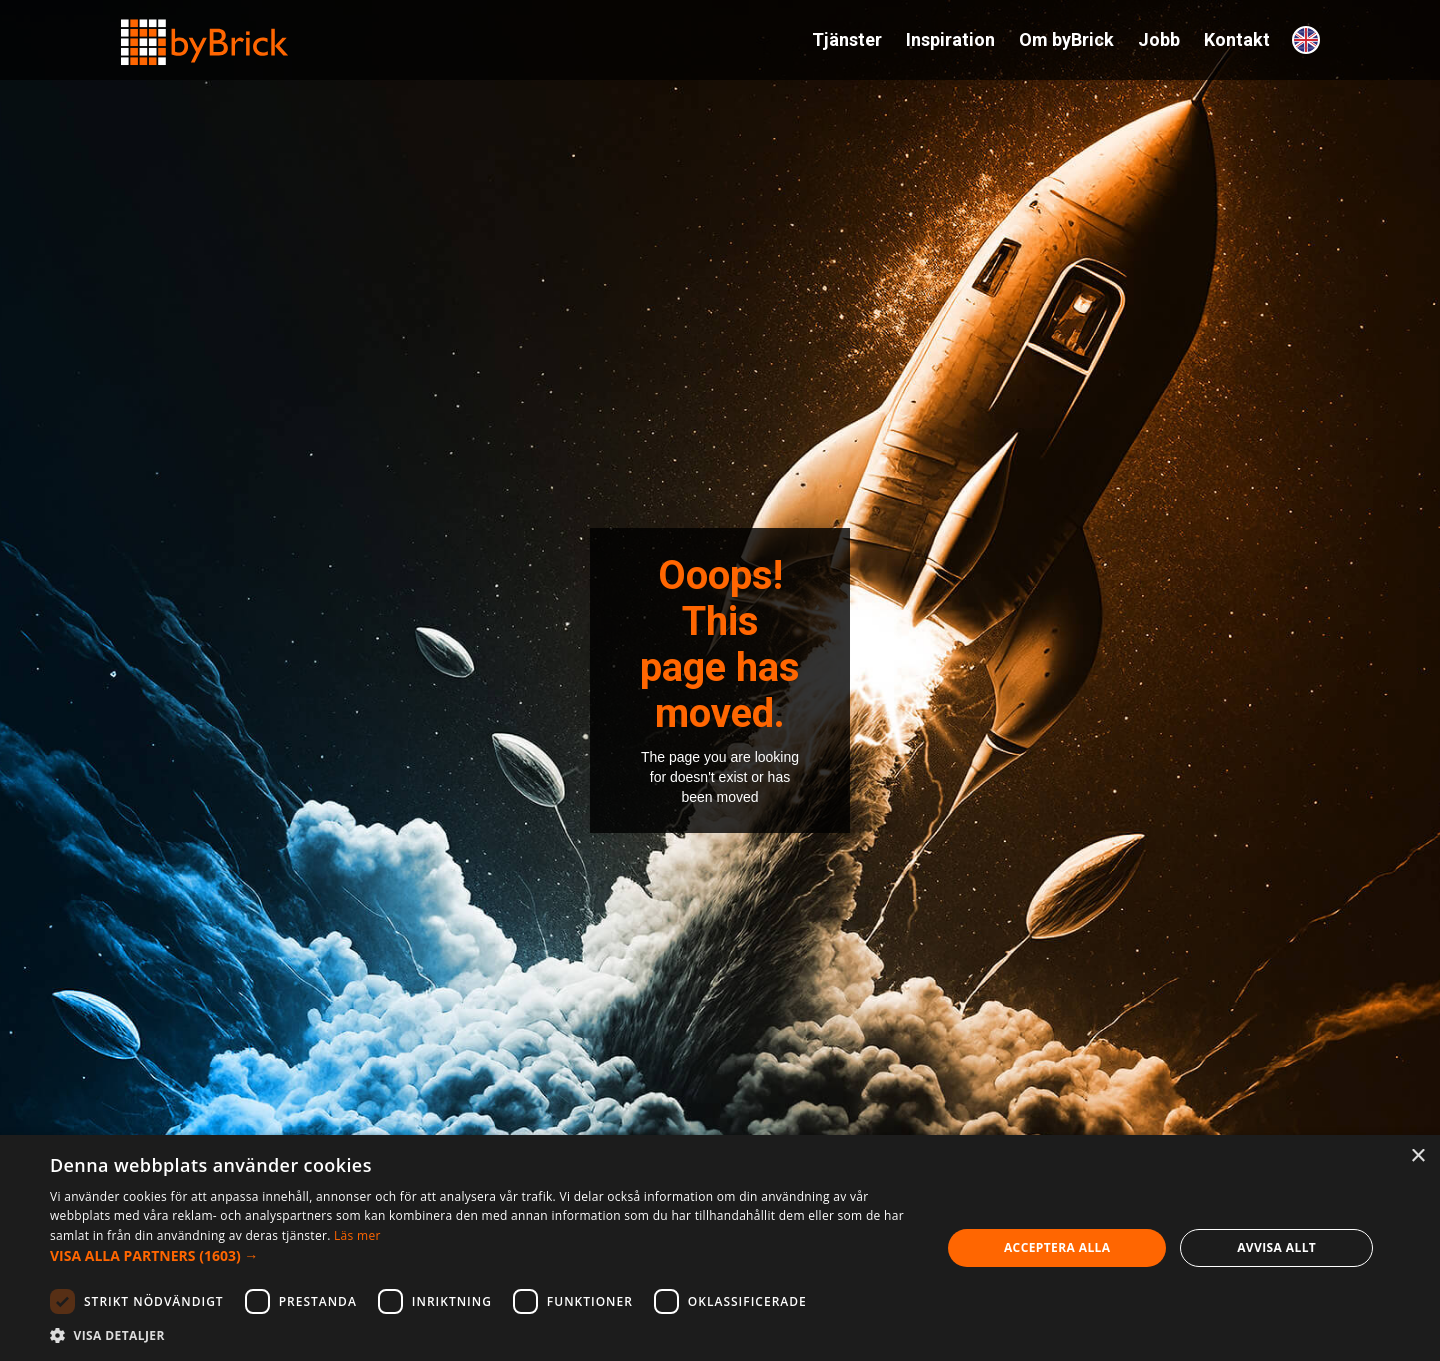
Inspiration (950, 39)
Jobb (1159, 39)
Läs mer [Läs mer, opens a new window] (357, 1235)
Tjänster (847, 39)
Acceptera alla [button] (1057, 1247)
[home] (205, 33)
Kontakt (1237, 39)
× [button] (1417, 1156)
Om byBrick (1066, 39)
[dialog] (720, 1248)
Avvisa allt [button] (1276, 1247)
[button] (482, 1256)
